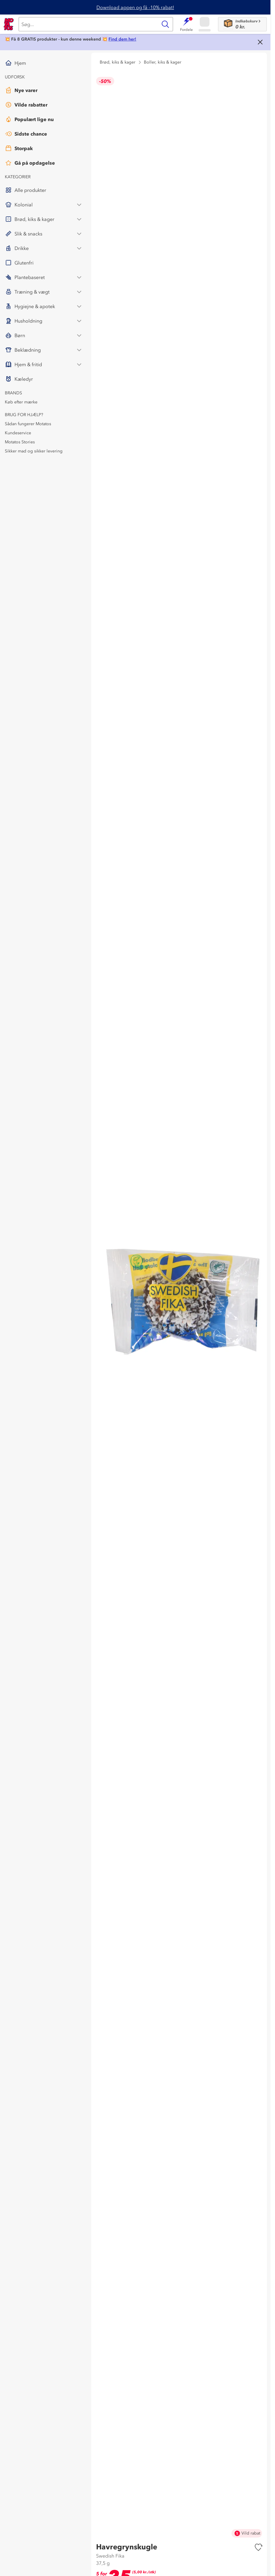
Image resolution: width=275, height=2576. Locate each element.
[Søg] (88, 24)
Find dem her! (122, 39)
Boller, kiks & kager (162, 62)
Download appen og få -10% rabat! (135, 7)
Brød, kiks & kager (117, 62)
